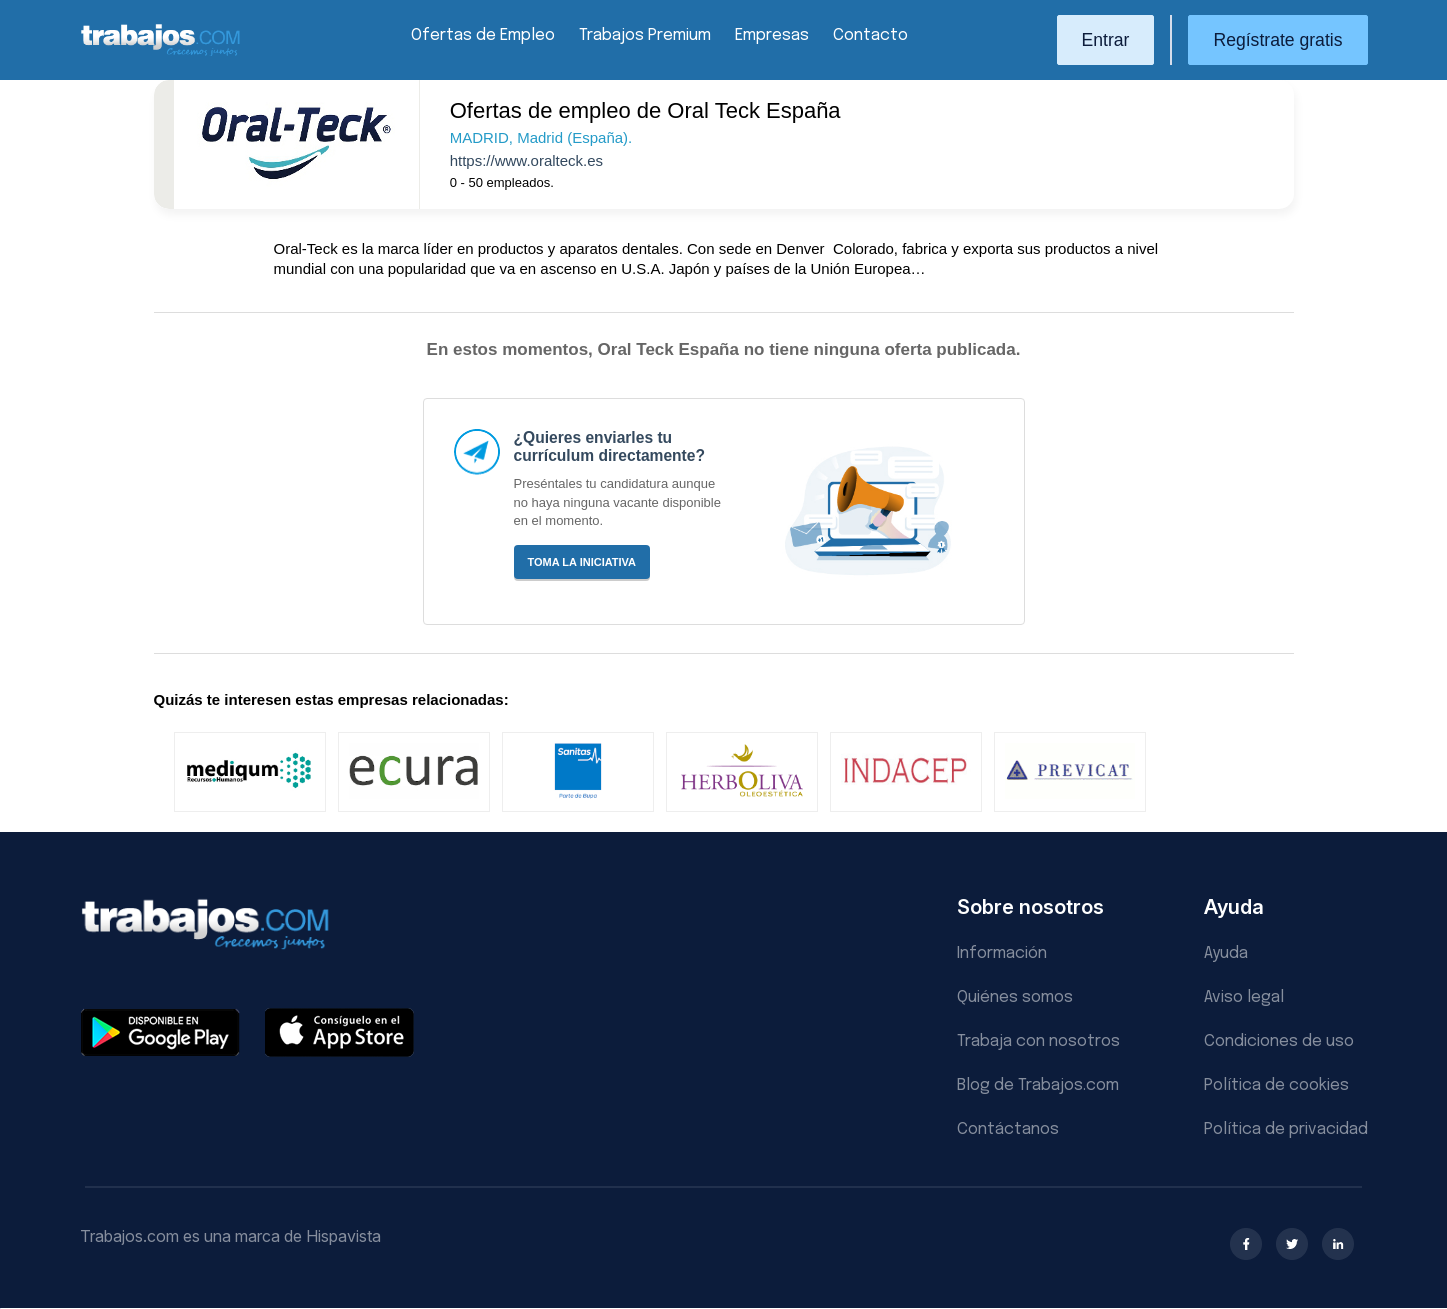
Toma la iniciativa (582, 562)
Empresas (772, 35)
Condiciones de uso (1279, 1041)
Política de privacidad (1286, 1129)
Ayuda (1226, 953)
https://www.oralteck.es (526, 160)
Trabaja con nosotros (1038, 1041)
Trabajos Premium (645, 35)
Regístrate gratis (1277, 40)
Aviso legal (1244, 997)
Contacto (870, 35)
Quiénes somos (1015, 997)
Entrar (1106, 40)
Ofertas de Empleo (483, 35)
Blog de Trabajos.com (1038, 1085)
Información (1002, 953)
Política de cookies (1276, 1085)
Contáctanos (1008, 1129)
